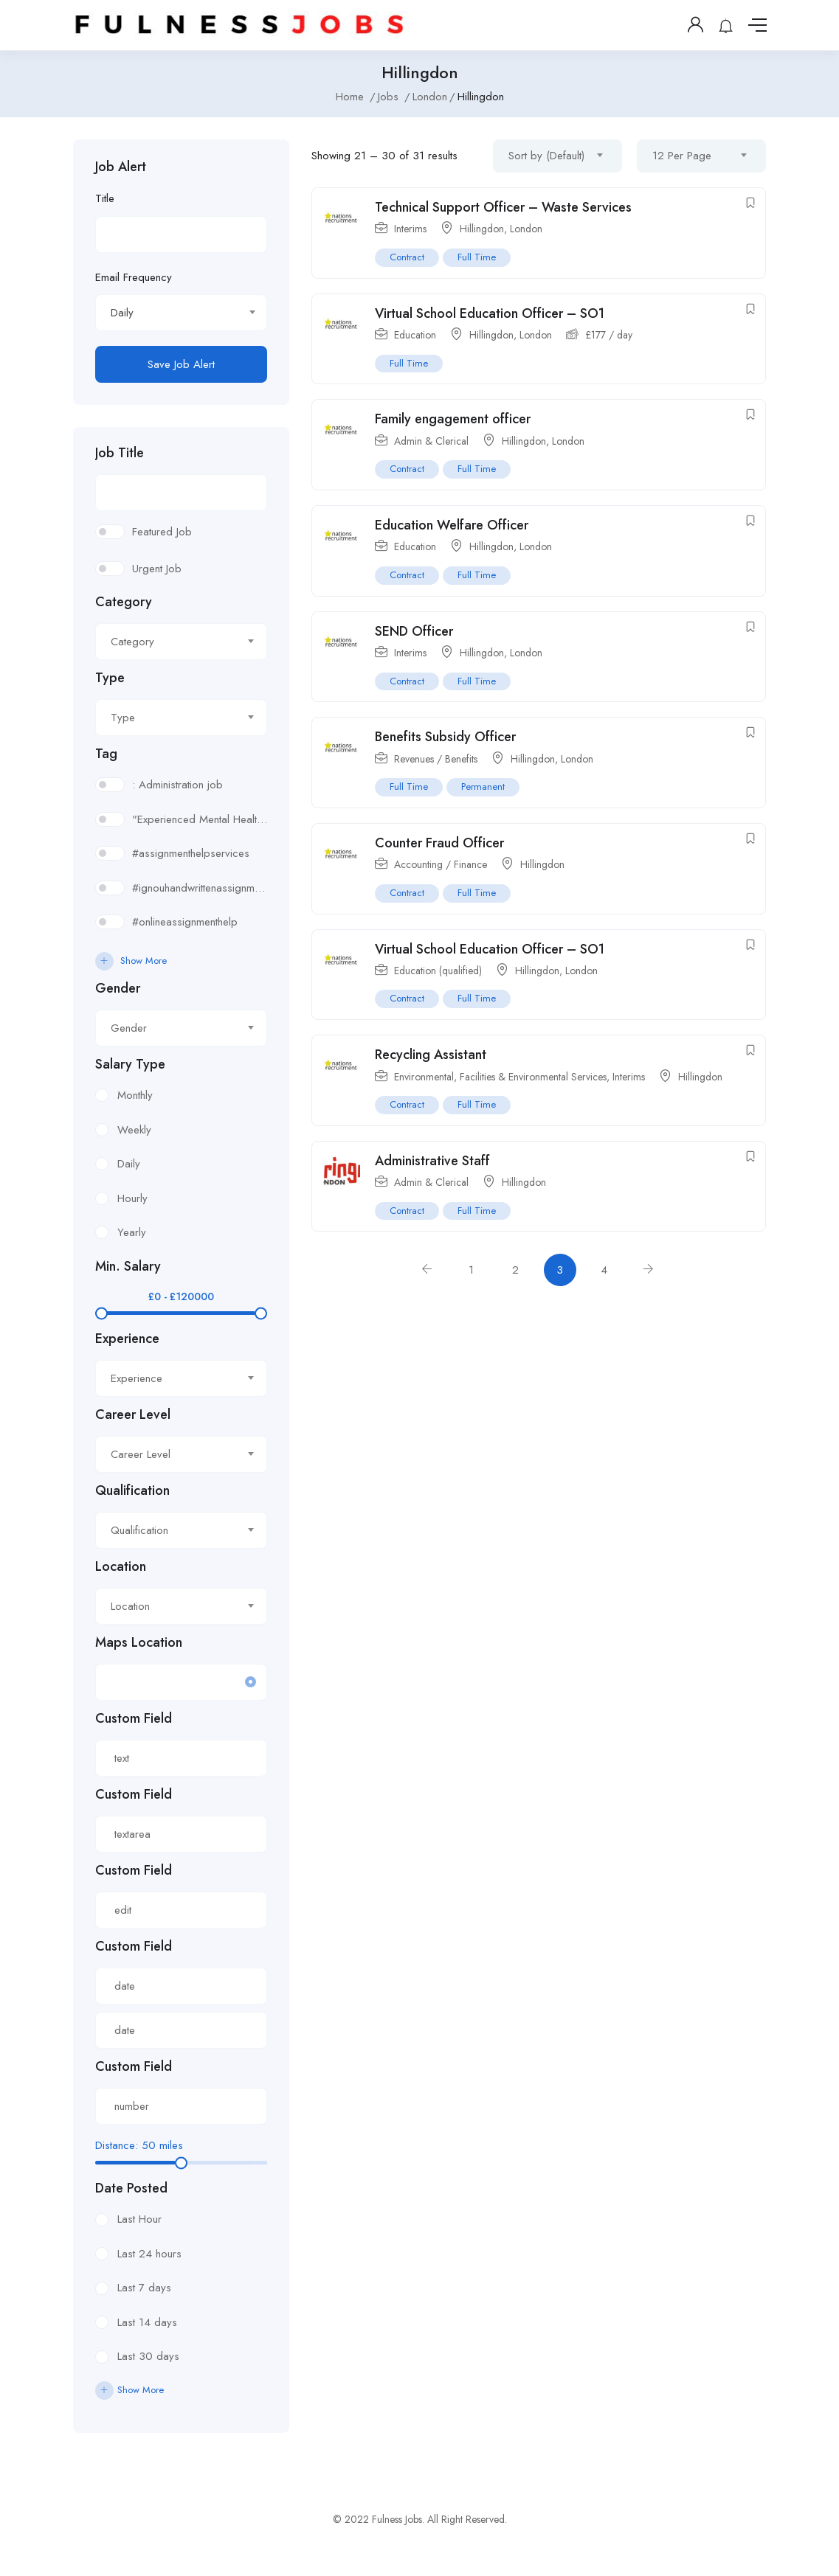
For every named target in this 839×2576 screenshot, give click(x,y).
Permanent (483, 787)
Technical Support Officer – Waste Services (503, 207)
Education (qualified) (438, 970)
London (429, 96)
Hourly (132, 1198)
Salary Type (130, 1064)
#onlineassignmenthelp (185, 922)
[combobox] (181, 312)
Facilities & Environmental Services (533, 1076)
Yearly (131, 1232)
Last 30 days (148, 2356)
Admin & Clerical (431, 441)
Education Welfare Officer (451, 525)
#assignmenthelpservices (190, 853)
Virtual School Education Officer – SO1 (489, 313)
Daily (128, 1164)
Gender (117, 988)
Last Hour (139, 2219)
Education (415, 334)
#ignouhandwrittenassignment (199, 888)
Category (123, 601)
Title (104, 198)
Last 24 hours (149, 2254)
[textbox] (172, 641)
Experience (127, 1338)
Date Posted (131, 2188)
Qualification (132, 1490)
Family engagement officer (453, 418)
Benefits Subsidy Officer (445, 736)
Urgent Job (157, 568)
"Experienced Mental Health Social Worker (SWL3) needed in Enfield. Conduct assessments (199, 819)
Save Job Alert (181, 364)
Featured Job (162, 532)
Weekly (134, 1130)
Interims (410, 228)
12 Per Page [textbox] (681, 155)
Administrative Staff (432, 1160)
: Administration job (177, 785)
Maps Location (138, 1642)
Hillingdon (482, 228)
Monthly (135, 1095)
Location (120, 1566)
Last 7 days (144, 2288)
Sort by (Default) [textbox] (546, 155)
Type (110, 677)
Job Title (119, 452)
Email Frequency (133, 277)
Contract (407, 257)
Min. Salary (128, 1266)
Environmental (424, 1076)
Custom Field (133, 1718)
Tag (106, 753)
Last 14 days (147, 2322)
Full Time (477, 257)
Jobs (388, 96)
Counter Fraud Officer (439, 843)
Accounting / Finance (440, 864)
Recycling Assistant (430, 1054)
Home (350, 96)
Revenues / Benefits (435, 758)
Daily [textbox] (122, 313)
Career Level (132, 1414)
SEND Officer (414, 631)
